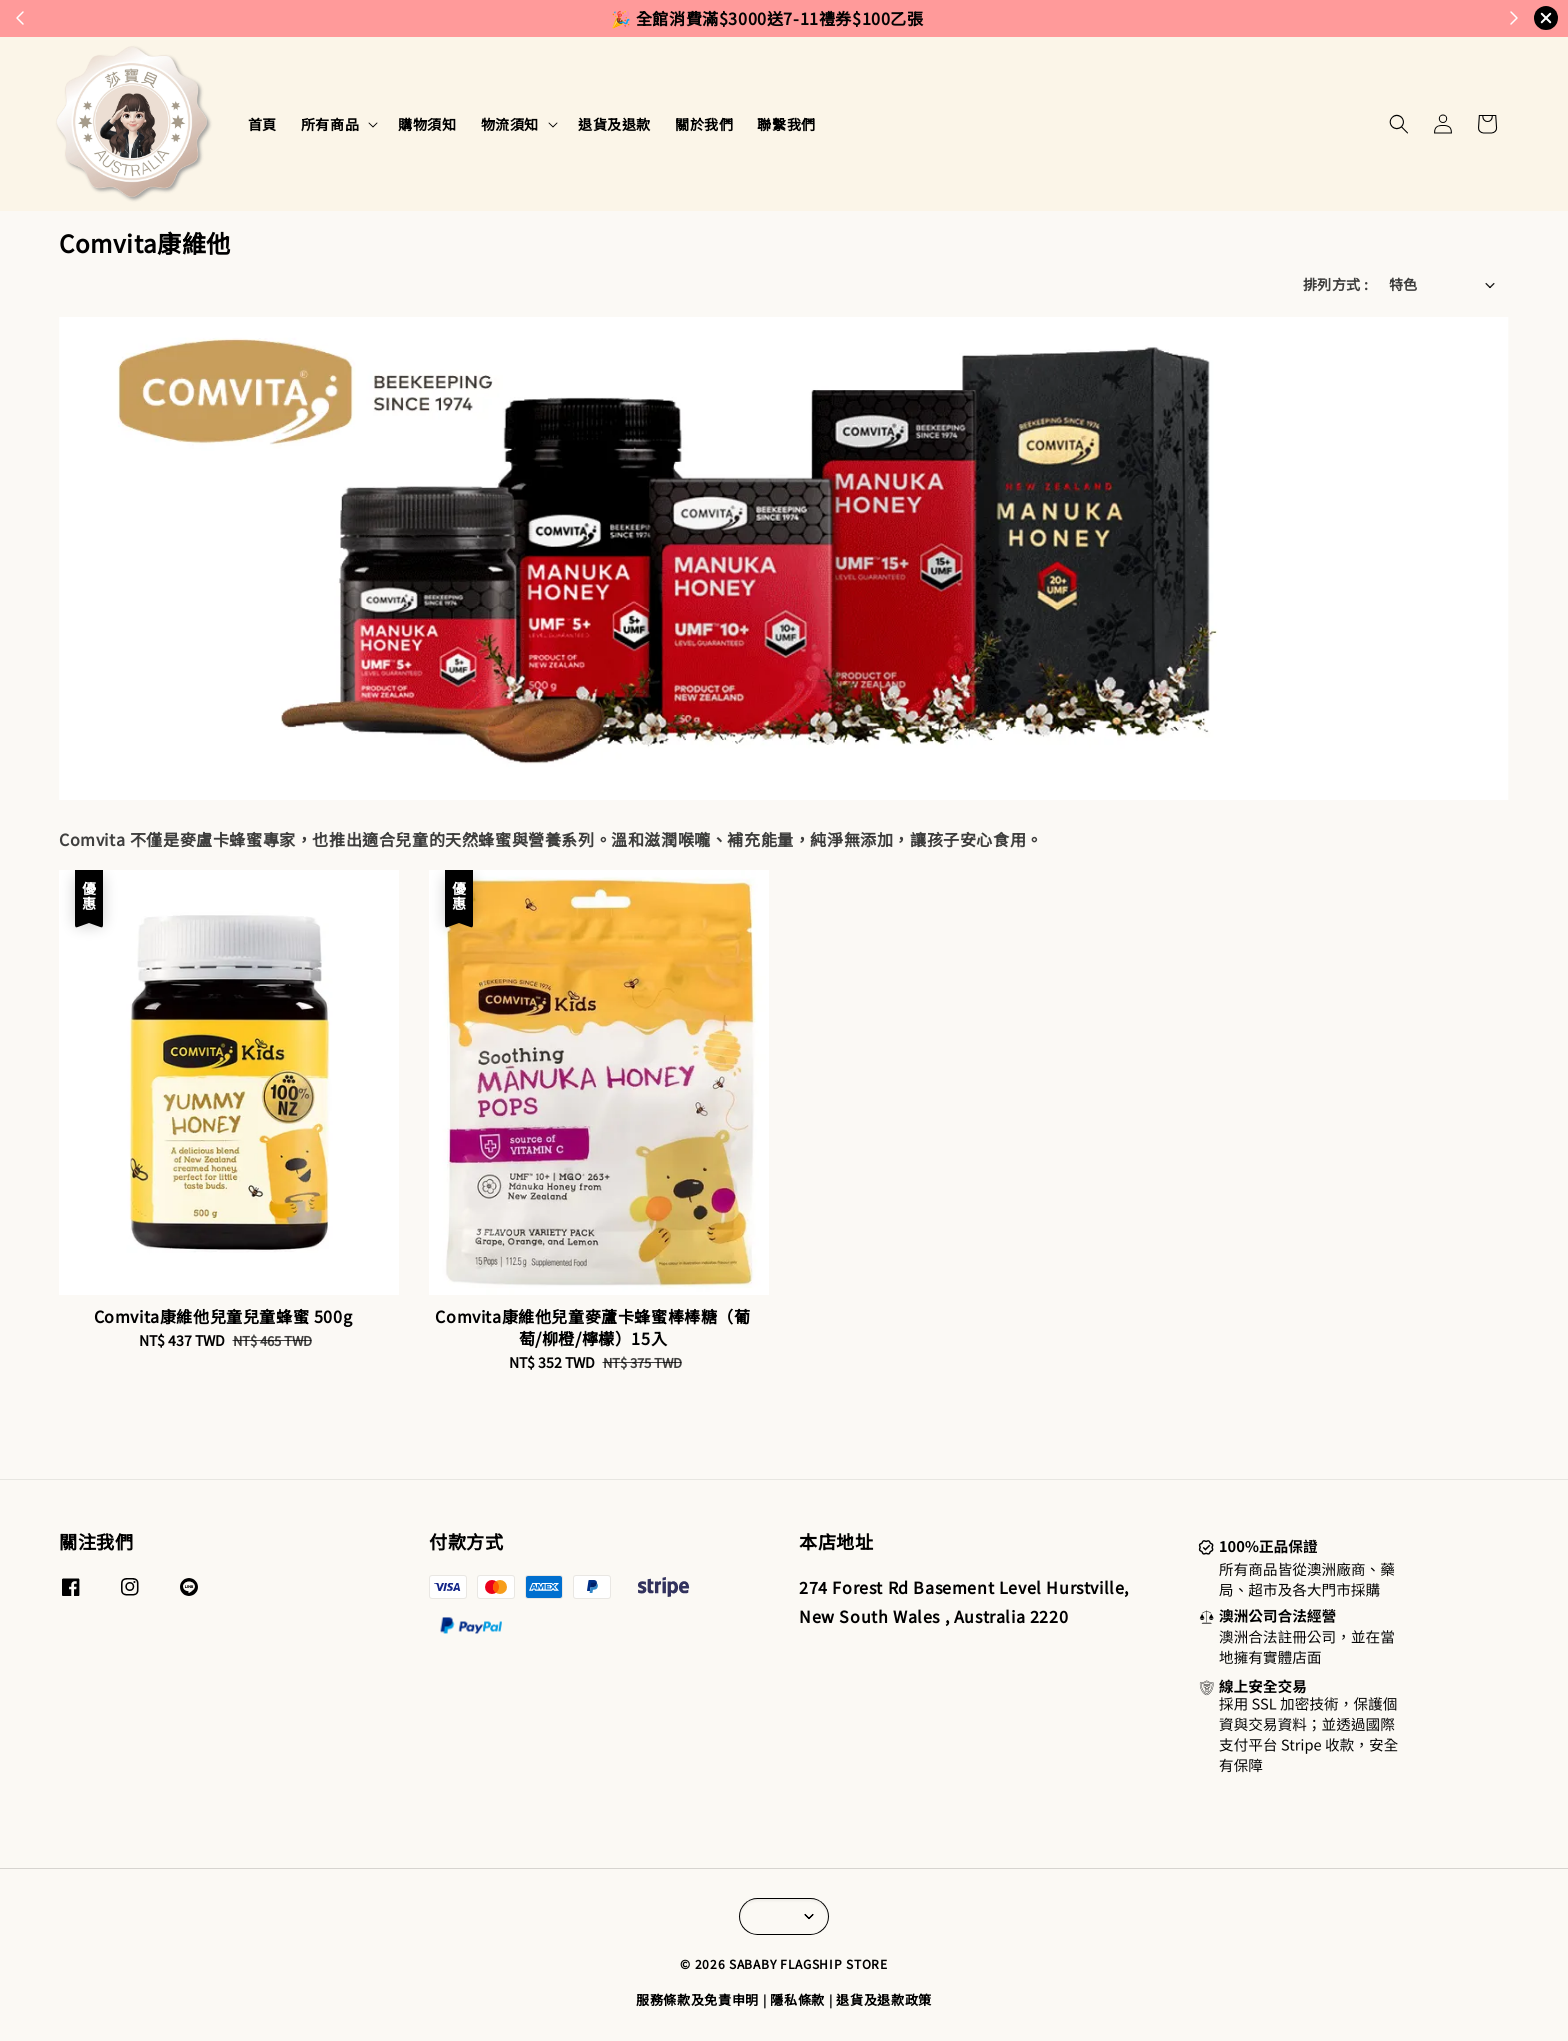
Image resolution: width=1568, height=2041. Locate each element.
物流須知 (510, 124)
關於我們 (704, 124)
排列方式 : (1335, 284)
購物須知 (427, 124)
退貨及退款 (614, 124)
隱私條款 (797, 1999)
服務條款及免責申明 (697, 1999)
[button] (1399, 124)
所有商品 (330, 124)
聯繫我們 (786, 124)
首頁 (262, 124)
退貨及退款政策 (884, 1999)
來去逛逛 (875, 18)
